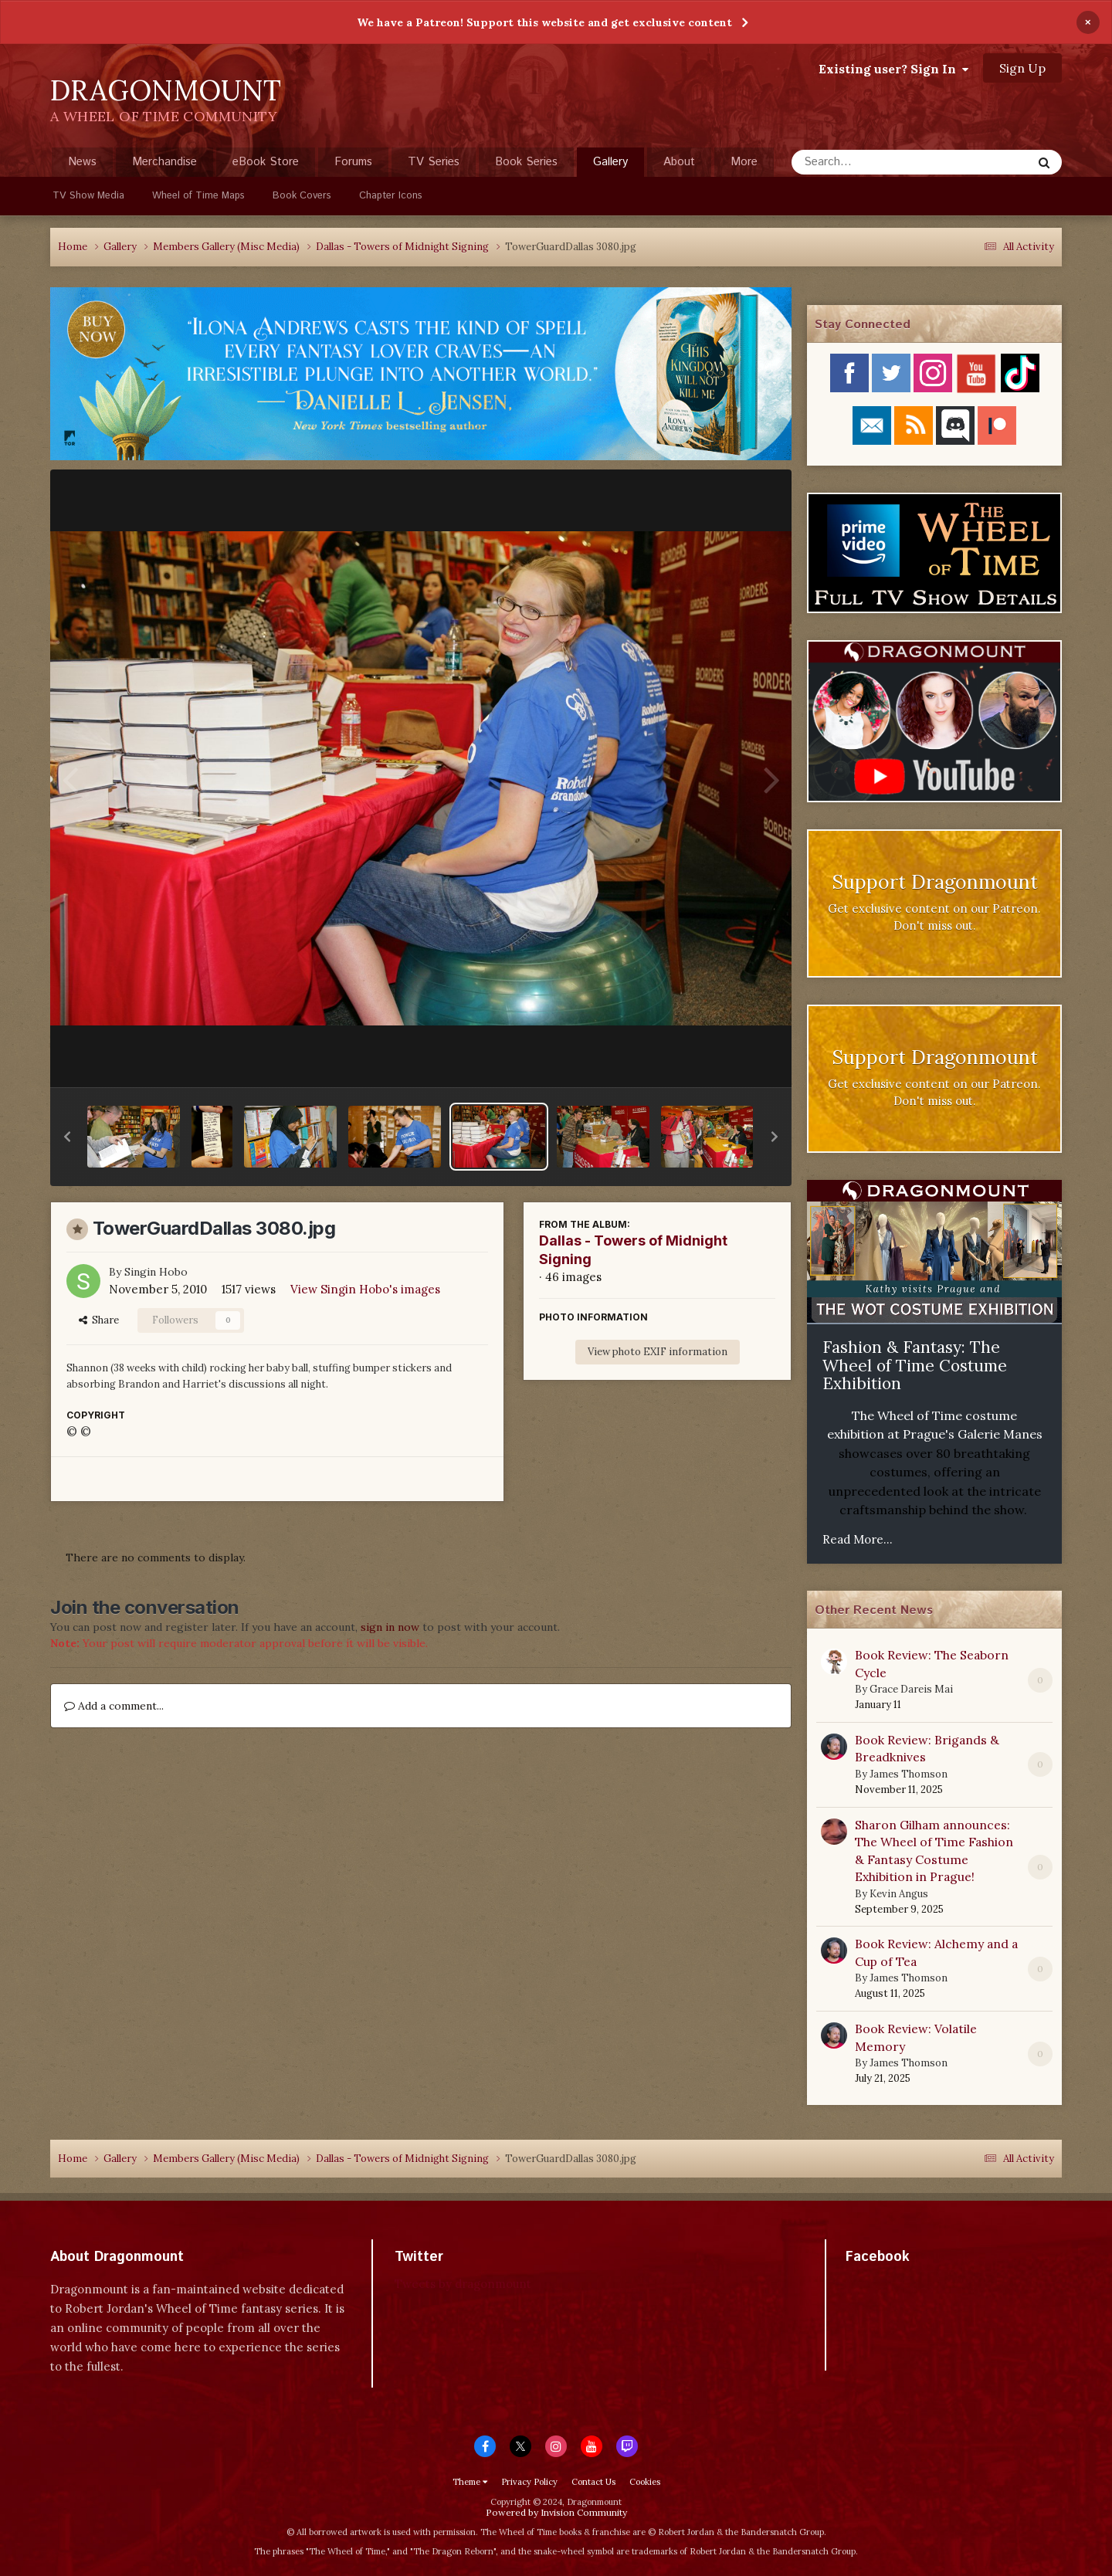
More (744, 162)
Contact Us (593, 2481)
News (82, 162)
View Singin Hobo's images (365, 1289)
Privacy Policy (529, 2481)
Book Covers (302, 195)
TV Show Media (88, 195)
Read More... (857, 1539)
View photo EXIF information (657, 1351)
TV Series (433, 162)
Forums (353, 162)
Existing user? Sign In (893, 68)
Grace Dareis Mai (911, 1689)
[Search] (871, 162)
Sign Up (1022, 68)
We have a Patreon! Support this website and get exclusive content (544, 22)
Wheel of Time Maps (198, 195)
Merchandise (164, 162)
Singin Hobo (156, 1272)
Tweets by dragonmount (463, 2283)
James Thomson (909, 1774)
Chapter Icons (390, 195)
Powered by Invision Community (556, 2512)
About (679, 162)
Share (99, 1320)
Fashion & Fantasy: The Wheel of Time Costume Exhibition (914, 1365)
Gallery (610, 165)
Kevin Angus (899, 1893)
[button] (67, 1137)
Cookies (644, 2481)
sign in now (390, 1627)
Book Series (526, 162)
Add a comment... (114, 1706)
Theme (470, 2481)
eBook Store (265, 162)
